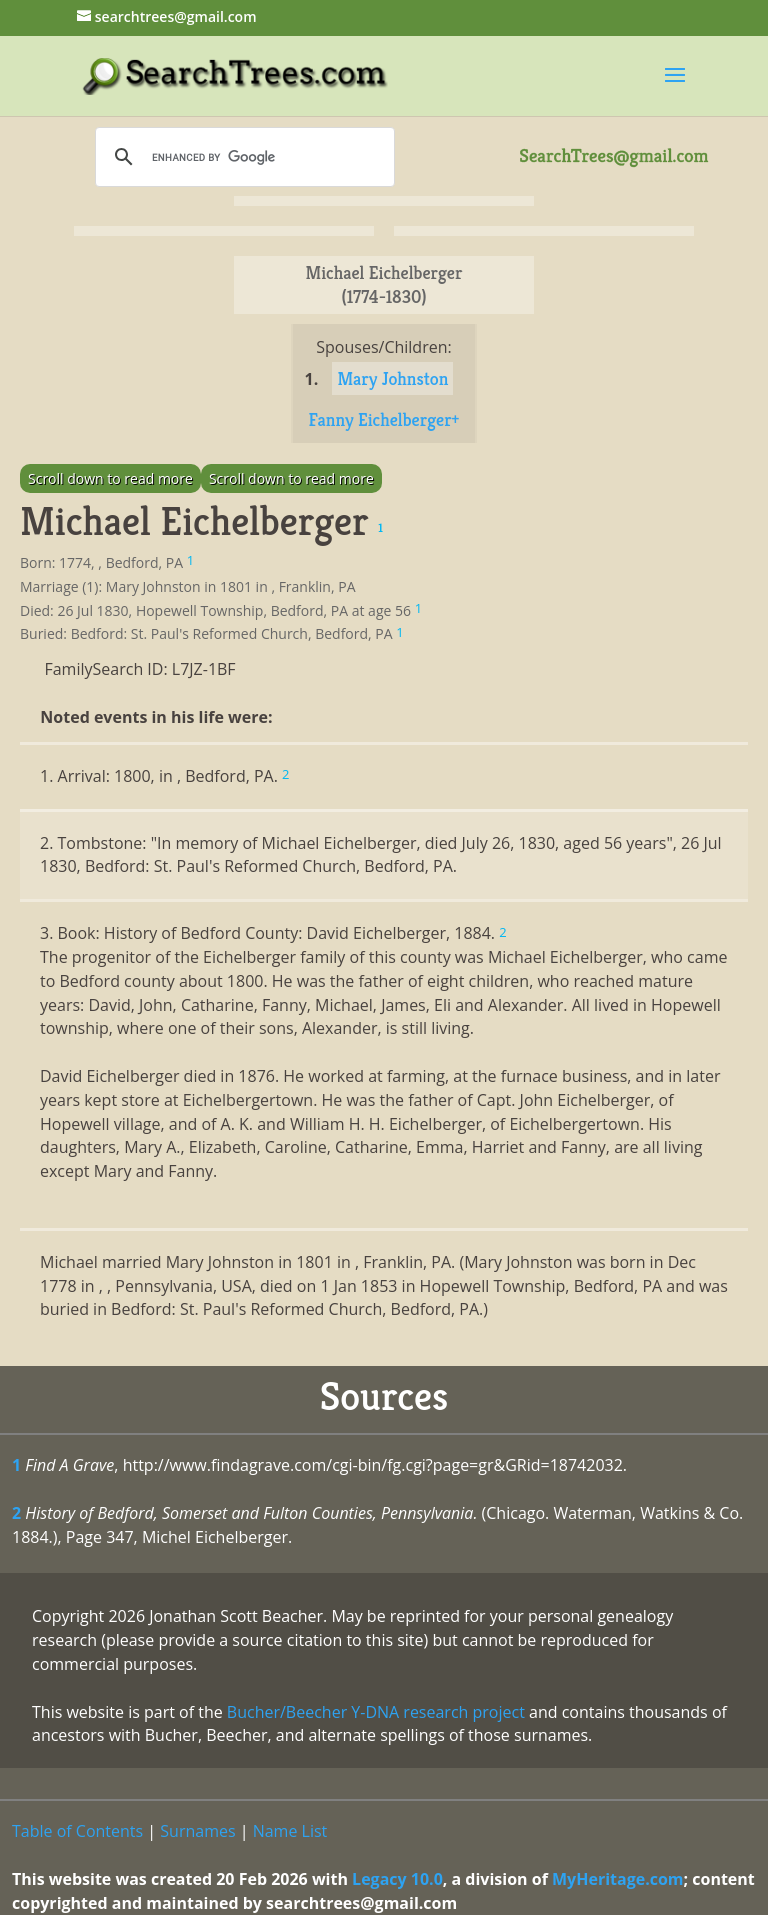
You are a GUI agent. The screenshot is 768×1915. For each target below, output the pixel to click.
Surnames (197, 1831)
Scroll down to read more (110, 478)
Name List (290, 1831)
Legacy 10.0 (397, 1879)
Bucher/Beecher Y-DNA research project (376, 1712)
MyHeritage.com (618, 1879)
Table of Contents (77, 1831)
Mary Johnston (392, 378)
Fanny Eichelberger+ (384, 419)
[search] (242, 157)
